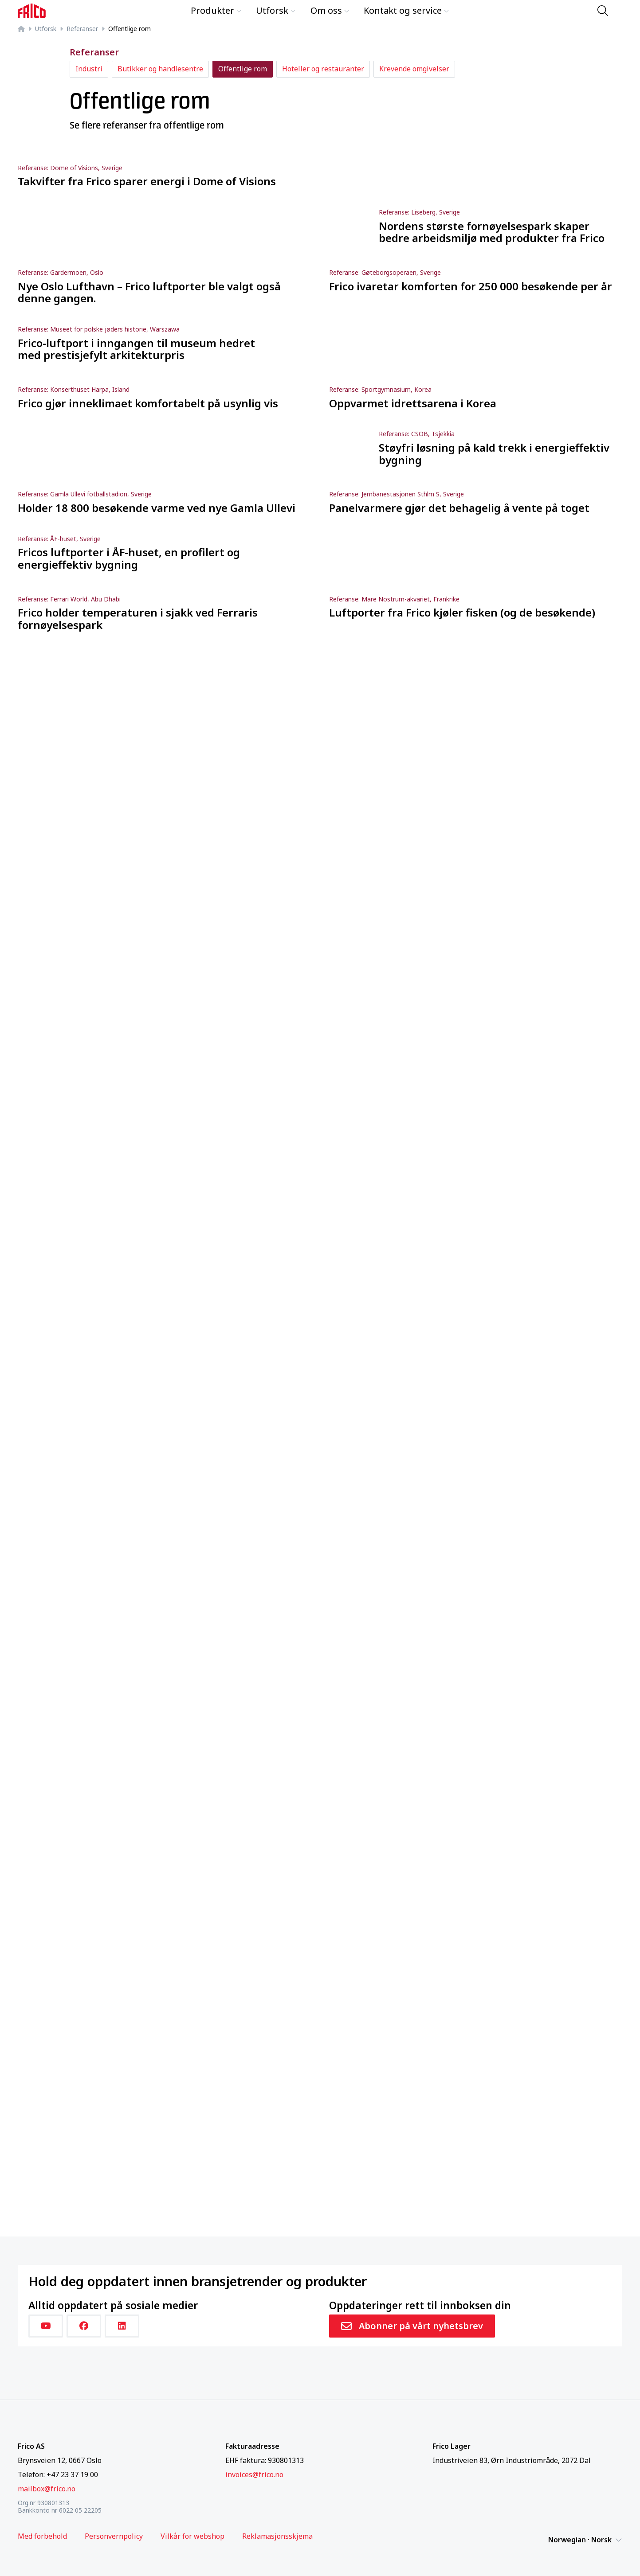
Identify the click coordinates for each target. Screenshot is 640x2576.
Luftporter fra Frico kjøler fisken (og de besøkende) (462, 612)
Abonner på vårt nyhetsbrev (412, 2326)
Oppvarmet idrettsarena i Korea (412, 403)
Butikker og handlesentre (160, 69)
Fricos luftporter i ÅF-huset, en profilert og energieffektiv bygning (129, 558)
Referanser (82, 28)
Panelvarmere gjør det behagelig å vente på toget (459, 508)
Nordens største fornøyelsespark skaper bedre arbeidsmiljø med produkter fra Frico (492, 232)
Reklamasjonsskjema (277, 2536)
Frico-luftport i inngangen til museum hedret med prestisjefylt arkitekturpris (136, 349)
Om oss (329, 10)
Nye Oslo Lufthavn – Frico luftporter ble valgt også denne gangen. (149, 292)
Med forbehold (42, 2536)
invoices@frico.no (254, 2474)
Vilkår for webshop (192, 2536)
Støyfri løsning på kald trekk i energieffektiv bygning (494, 453)
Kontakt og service (406, 10)
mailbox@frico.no (46, 2489)
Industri (88, 69)
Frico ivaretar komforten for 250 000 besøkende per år (470, 286)
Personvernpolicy (114, 2536)
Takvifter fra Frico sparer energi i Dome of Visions (147, 181)
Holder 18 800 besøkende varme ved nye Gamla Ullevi (156, 508)
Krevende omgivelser (414, 69)
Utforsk (276, 10)
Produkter (216, 10)
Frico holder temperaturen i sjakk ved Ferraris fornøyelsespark (138, 618)
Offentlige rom (242, 69)
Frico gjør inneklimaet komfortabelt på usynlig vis (148, 403)
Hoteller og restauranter (323, 69)
